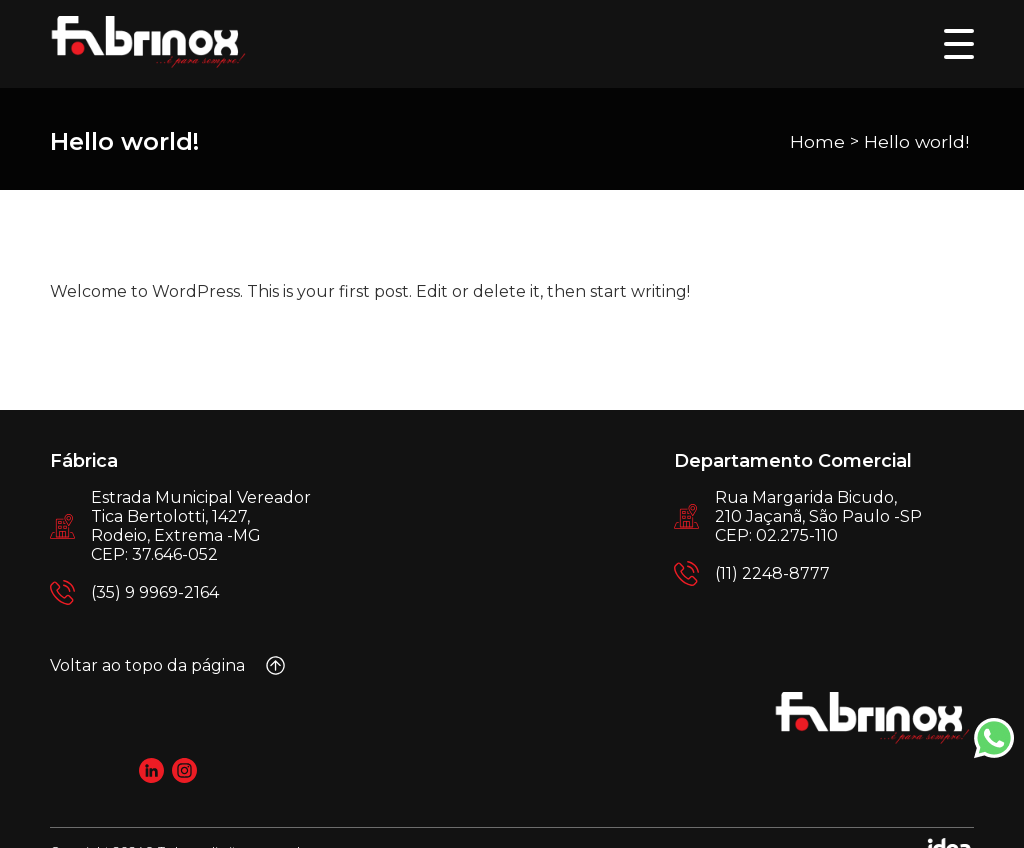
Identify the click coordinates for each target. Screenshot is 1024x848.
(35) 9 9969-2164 (155, 592)
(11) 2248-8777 (772, 573)
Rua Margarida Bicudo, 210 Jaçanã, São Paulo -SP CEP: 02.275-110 (818, 516)
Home (817, 141)
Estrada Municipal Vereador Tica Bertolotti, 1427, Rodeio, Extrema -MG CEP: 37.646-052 (201, 526)
